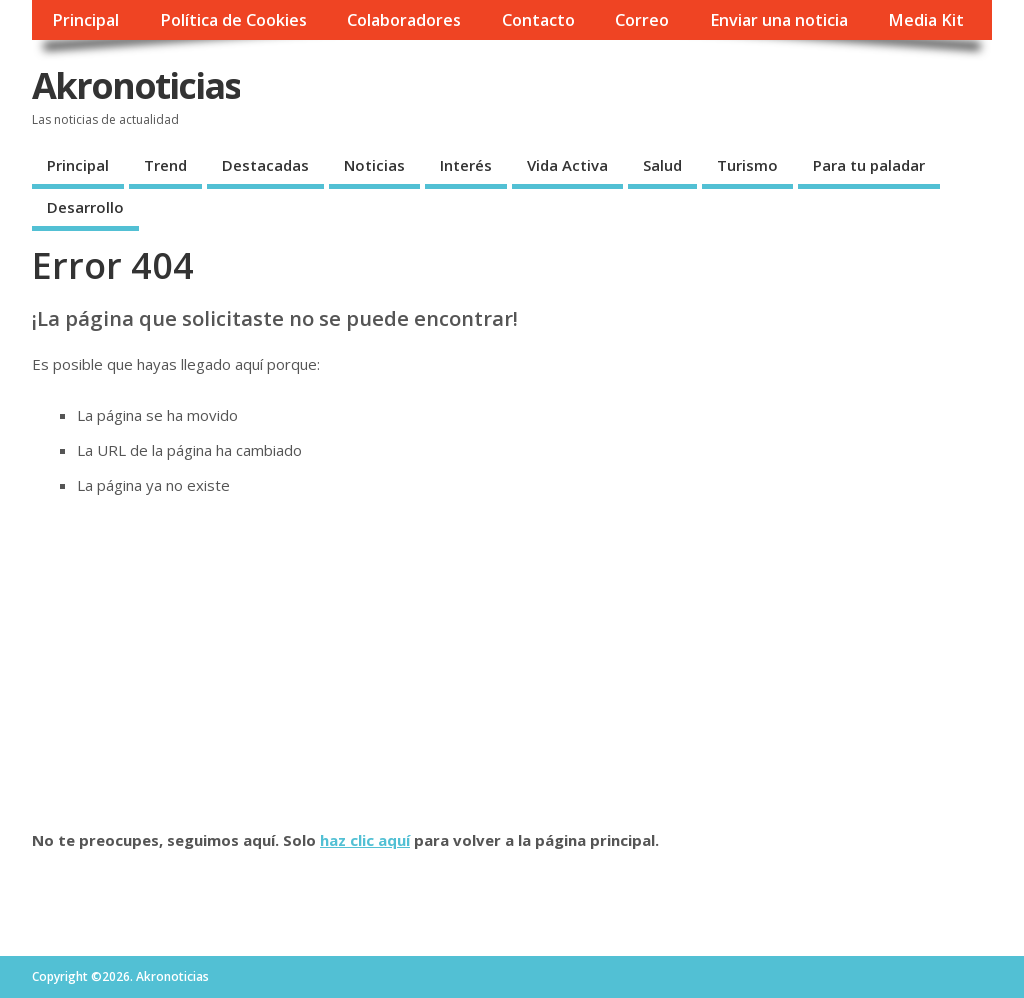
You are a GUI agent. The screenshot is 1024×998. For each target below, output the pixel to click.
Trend (165, 165)
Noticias (374, 165)
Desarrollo (85, 207)
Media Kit (926, 20)
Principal (85, 20)
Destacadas (265, 165)
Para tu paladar (869, 165)
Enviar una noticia (779, 20)
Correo (642, 20)
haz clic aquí (365, 840)
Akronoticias (136, 85)
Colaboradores (404, 20)
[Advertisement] (512, 663)
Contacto (538, 20)
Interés (466, 165)
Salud (662, 165)
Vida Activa (567, 165)
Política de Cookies (233, 20)
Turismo (747, 165)
